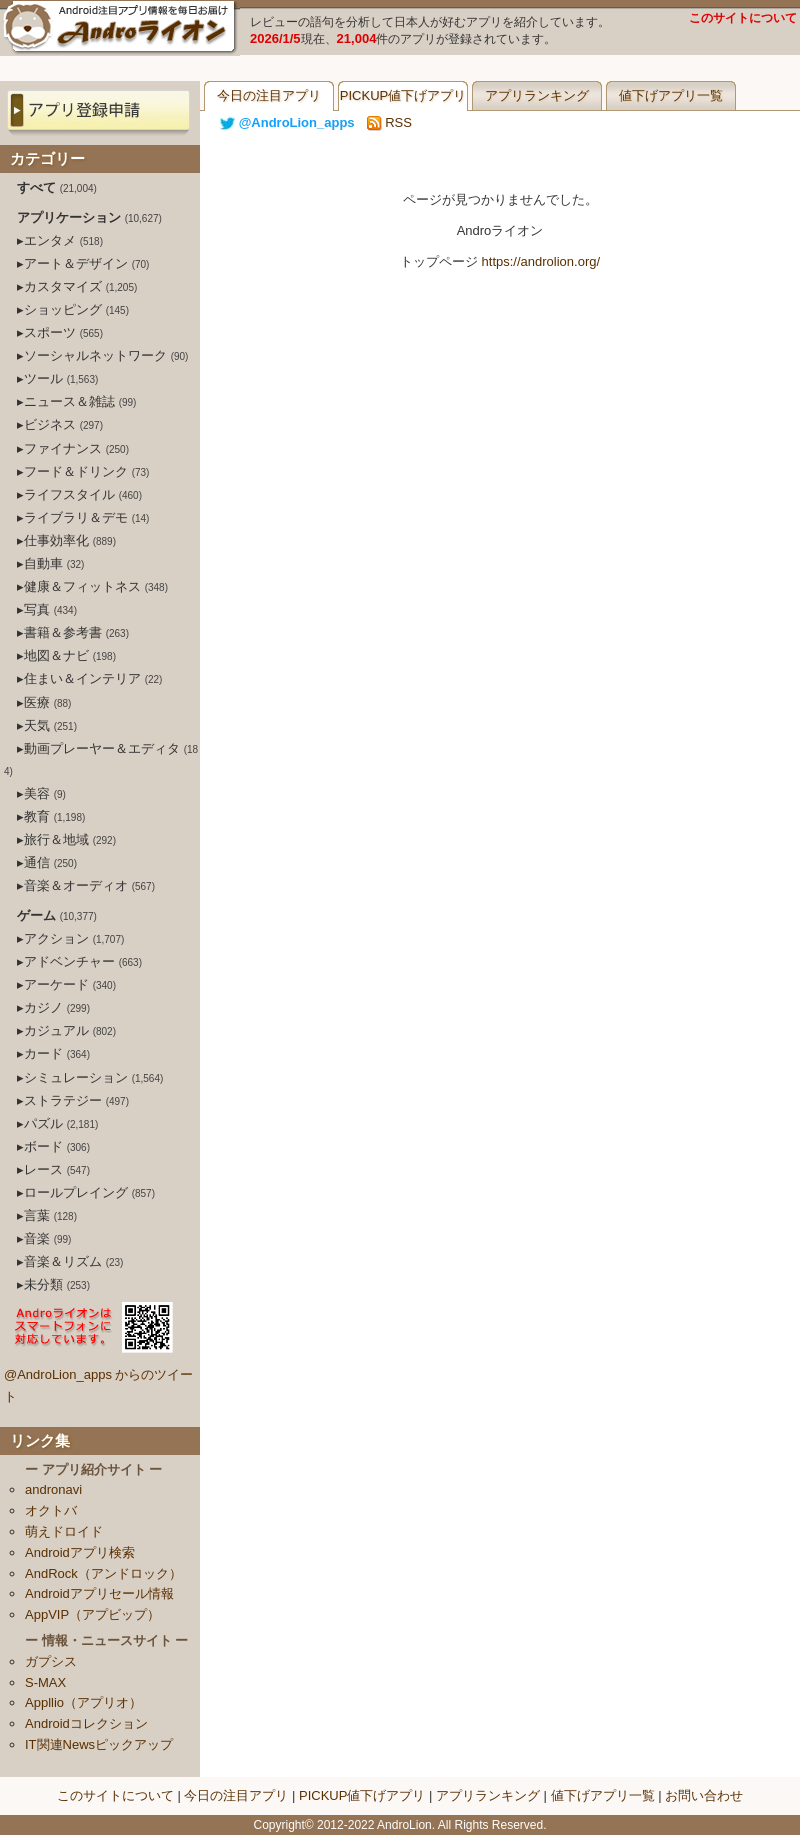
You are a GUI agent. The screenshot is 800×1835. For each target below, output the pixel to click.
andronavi (53, 1489)
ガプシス (51, 1661)
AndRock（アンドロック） (103, 1573)
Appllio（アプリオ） (83, 1702)
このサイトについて (743, 18)
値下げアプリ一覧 (671, 95)
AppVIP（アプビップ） (92, 1614)
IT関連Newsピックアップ (99, 1744)
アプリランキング (537, 95)
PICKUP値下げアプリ (403, 95)
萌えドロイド (64, 1531)
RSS (389, 122)
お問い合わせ (704, 1795)
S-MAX (45, 1682)
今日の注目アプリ (269, 95)
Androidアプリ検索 (80, 1552)
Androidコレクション (86, 1723)
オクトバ (51, 1510)
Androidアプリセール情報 (99, 1593)
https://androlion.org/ (541, 261)
